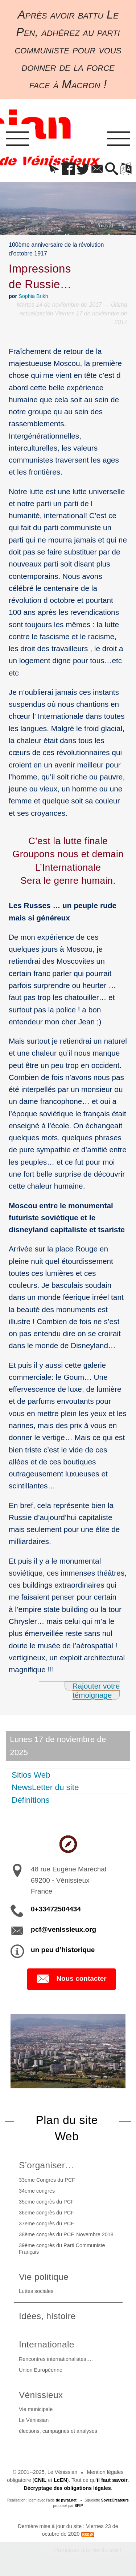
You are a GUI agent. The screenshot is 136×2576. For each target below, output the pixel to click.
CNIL (40, 2480)
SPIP (78, 2506)
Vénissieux (41, 2395)
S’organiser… (46, 2165)
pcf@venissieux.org (63, 1929)
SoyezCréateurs (115, 2500)
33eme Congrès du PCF (47, 2180)
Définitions (31, 1800)
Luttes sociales (36, 2291)
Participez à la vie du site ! (87, 2550)
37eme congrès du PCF (46, 2223)
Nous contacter (71, 1979)
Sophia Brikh (33, 296)
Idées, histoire (47, 2316)
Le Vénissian (34, 2420)
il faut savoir (112, 2480)
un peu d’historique (63, 1950)
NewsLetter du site (45, 1787)
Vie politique (44, 2277)
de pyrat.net (66, 2500)
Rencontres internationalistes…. (56, 2359)
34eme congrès (37, 2191)
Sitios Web (31, 1774)
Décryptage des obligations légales (67, 2488)
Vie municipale (36, 2409)
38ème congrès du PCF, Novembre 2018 (66, 2234)
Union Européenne (40, 2370)
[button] (54, 170)
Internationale (46, 2344)
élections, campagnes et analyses (58, 2431)
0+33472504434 (56, 1909)
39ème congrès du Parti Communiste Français (62, 2248)
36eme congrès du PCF (46, 2213)
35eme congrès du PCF (46, 2202)
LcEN (60, 2480)
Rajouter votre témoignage (96, 1690)
